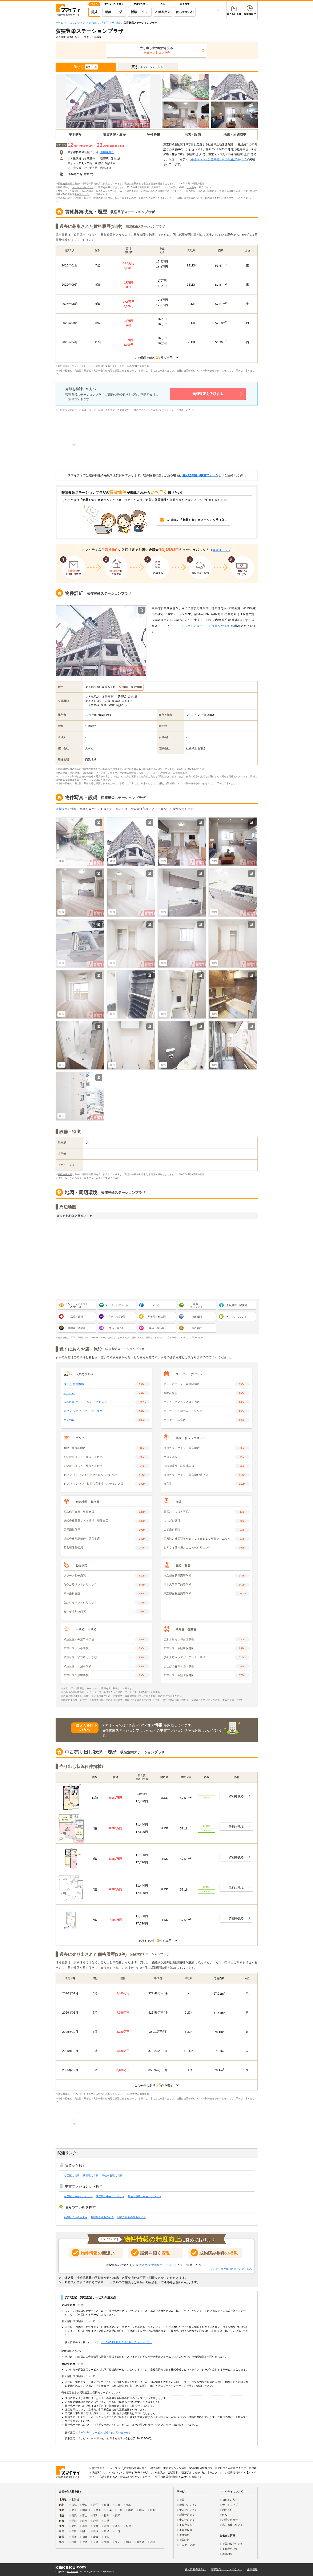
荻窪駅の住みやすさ (102, 2217)
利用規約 (227, 2509)
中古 (120, 12)
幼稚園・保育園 (157, 1316)
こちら (190, 187)
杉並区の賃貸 (72, 2175)
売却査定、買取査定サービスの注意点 (125, 410)
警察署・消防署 (77, 1328)
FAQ (225, 2514)
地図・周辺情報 (130, 687)
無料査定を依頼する (207, 394)
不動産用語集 (230, 2548)
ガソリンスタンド (236, 1316)
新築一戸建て (187, 2514)
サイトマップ (230, 2504)
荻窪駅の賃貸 (91, 2175)
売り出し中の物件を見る (157, 50)
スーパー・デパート (116, 1305)
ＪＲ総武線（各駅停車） (83, 158)
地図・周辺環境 (235, 134)
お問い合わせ (230, 2519)
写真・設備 (193, 134)
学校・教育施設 (117, 1316)
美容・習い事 (157, 1328)
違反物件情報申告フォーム (200, 475)
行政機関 (197, 1316)
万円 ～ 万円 (97, 145)
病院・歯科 (76, 1316)
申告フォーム (82, 194)
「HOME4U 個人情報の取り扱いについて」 (126, 2342)
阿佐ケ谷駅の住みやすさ (131, 2217)
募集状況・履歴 (114, 134)
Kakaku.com (73, 2572)
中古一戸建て (187, 2519)
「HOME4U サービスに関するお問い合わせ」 (104, 2432)
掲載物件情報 (65, 183)
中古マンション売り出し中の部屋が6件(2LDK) (220, 159)
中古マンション (188, 2509)
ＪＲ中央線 (74, 167)
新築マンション (188, 2504)
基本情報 (75, 134)
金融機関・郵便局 (236, 1305)
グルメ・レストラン (76, 1305)
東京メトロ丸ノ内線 (80, 163)
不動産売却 (162, 12)
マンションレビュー (82, 187)
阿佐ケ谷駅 (90, 167)
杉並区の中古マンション (78, 2196)
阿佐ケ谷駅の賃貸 (112, 2175)
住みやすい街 (185, 12)
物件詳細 (153, 134)
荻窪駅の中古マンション (110, 2196)
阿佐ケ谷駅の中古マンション (144, 2196)
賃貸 (94, 12)
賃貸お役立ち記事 (232, 2543)
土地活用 (184, 2534)
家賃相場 (227, 2553)
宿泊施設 (197, 1328)
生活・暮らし (117, 1328)
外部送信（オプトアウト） (226, 2569)
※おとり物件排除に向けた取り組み (231, 2269)
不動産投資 (185, 2529)
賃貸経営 (184, 2539)
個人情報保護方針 (195, 2569)
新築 (108, 12)
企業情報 (252, 2569)
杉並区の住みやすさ (76, 2217)
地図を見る (107, 152)
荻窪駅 (104, 158)
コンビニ (157, 1305)
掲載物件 (62, 809)
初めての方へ (230, 2499)
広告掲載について (232, 2524)
